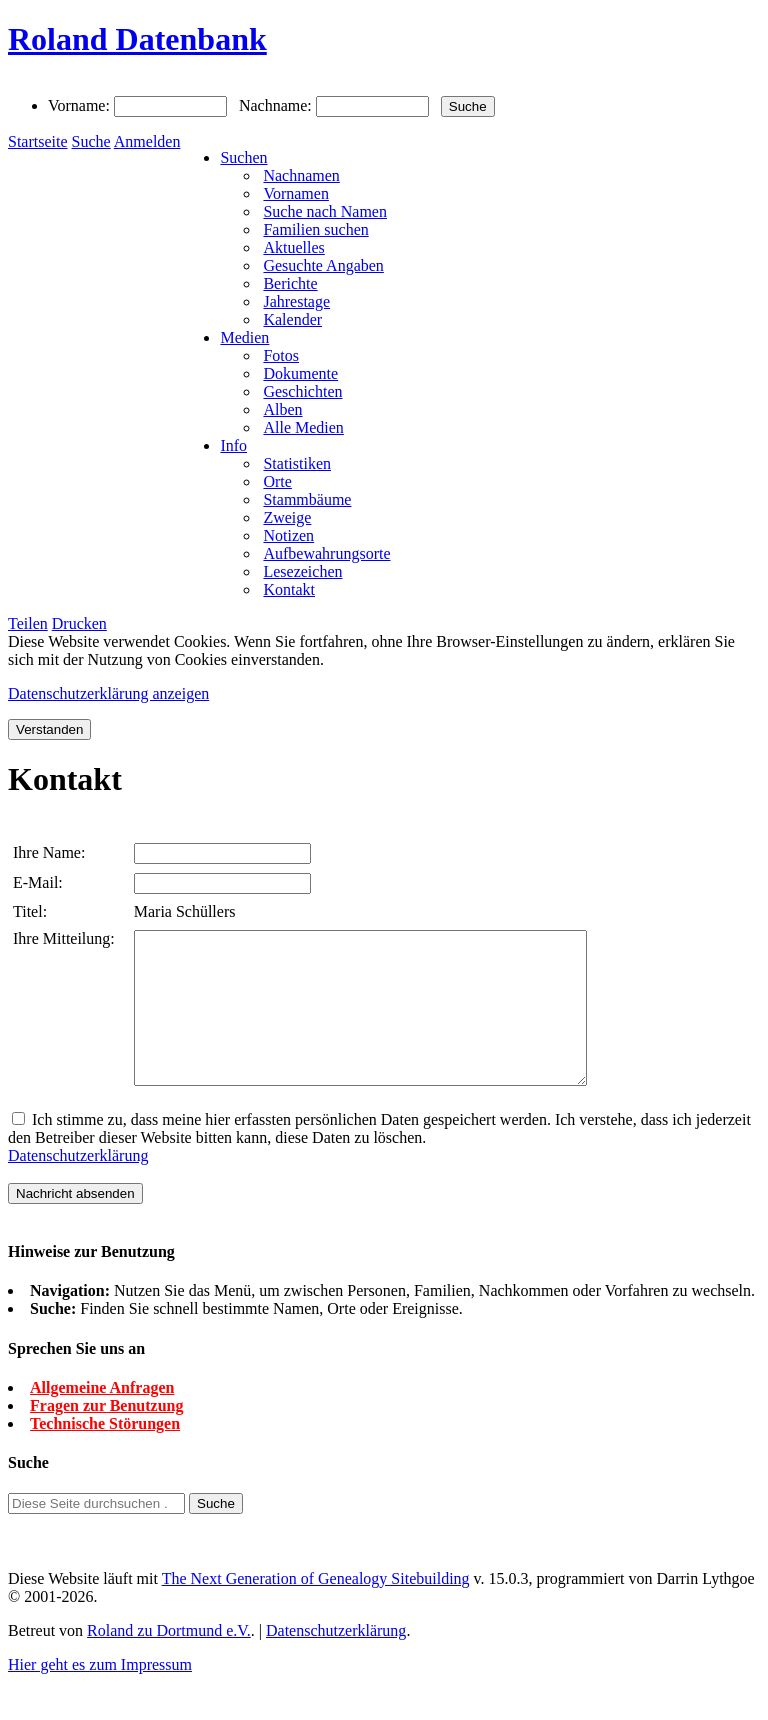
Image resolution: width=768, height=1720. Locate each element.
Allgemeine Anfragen (102, 1417)
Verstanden (49, 729)
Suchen (243, 157)
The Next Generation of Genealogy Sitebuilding (316, 1608)
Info (233, 445)
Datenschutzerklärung (78, 1185)
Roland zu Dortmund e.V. (169, 1660)
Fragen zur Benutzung (106, 1435)
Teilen (28, 623)
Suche (91, 141)
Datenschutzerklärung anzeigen (108, 693)
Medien (244, 337)
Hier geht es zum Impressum (100, 1694)
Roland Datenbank (137, 39)
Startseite (38, 141)
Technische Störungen (105, 1453)
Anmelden (147, 141)
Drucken (79, 623)
